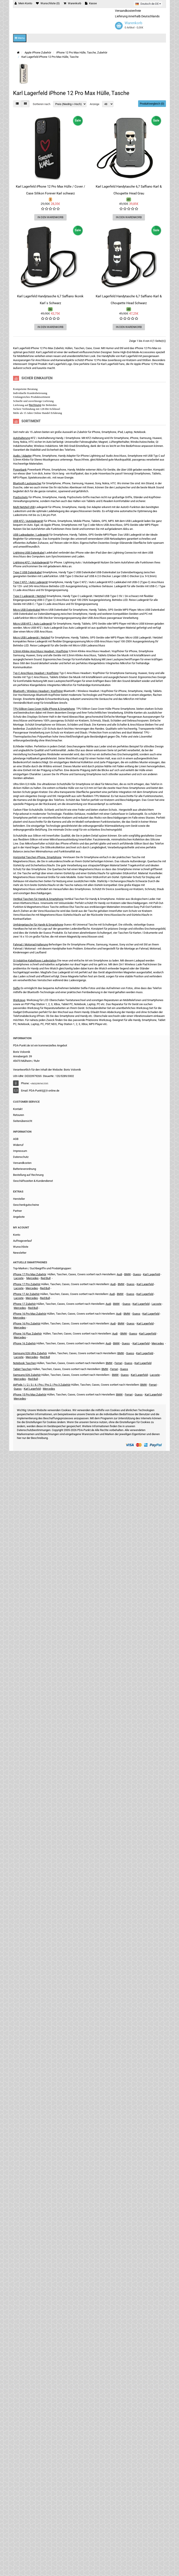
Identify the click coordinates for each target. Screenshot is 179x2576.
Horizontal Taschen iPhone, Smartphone (37, 857)
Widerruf (18, 1145)
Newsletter (19, 1252)
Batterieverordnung (24, 1168)
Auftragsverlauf (22, 1240)
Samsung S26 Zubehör (27, 1374)
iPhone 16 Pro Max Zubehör (29, 1313)
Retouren (18, 1115)
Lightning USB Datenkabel (29, 552)
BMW (116, 1303)
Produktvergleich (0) (152, 103)
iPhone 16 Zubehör (24, 1343)
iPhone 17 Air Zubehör (26, 1294)
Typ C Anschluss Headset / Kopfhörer (36, 673)
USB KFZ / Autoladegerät (28, 521)
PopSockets (20, 497)
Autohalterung (21, 438)
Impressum (20, 1150)
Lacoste (19, 1357)
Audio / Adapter (22, 455)
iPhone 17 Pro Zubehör (26, 1284)
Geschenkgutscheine (26, 1204)
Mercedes (32, 1278)
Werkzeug (19, 1000)
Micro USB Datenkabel (26, 609)
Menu (20, 38)
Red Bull (46, 1278)
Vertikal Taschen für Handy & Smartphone (38, 899)
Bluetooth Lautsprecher (27, 483)
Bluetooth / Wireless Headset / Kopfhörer (38, 691)
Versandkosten (22, 1162)
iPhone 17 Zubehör (24, 1303)
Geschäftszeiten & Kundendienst (33, 1180)
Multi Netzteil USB (24, 507)
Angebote (19, 1216)
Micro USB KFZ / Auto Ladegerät (32, 623)
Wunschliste (20, 1246)
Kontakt (17, 1109)
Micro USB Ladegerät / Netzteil (31, 637)
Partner (17, 1210)
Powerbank (20, 469)
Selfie (16, 988)
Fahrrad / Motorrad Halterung (30, 944)
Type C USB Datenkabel (27, 572)
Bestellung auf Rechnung (28, 1174)
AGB (15, 1139)
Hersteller (19, 1198)
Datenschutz (20, 1156)
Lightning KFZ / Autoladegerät (31, 562)
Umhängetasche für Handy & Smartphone (38, 924)
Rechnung (35, 405)
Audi (112, 1294)
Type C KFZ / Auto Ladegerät (30, 582)
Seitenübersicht (22, 1121)
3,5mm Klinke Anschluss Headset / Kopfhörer (40, 651)
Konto (16, 1234)
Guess (137, 1274)
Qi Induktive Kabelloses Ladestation (35, 960)
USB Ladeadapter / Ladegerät (31, 534)
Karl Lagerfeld (151, 1274)
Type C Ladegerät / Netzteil (29, 596)
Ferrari (129, 1394)
